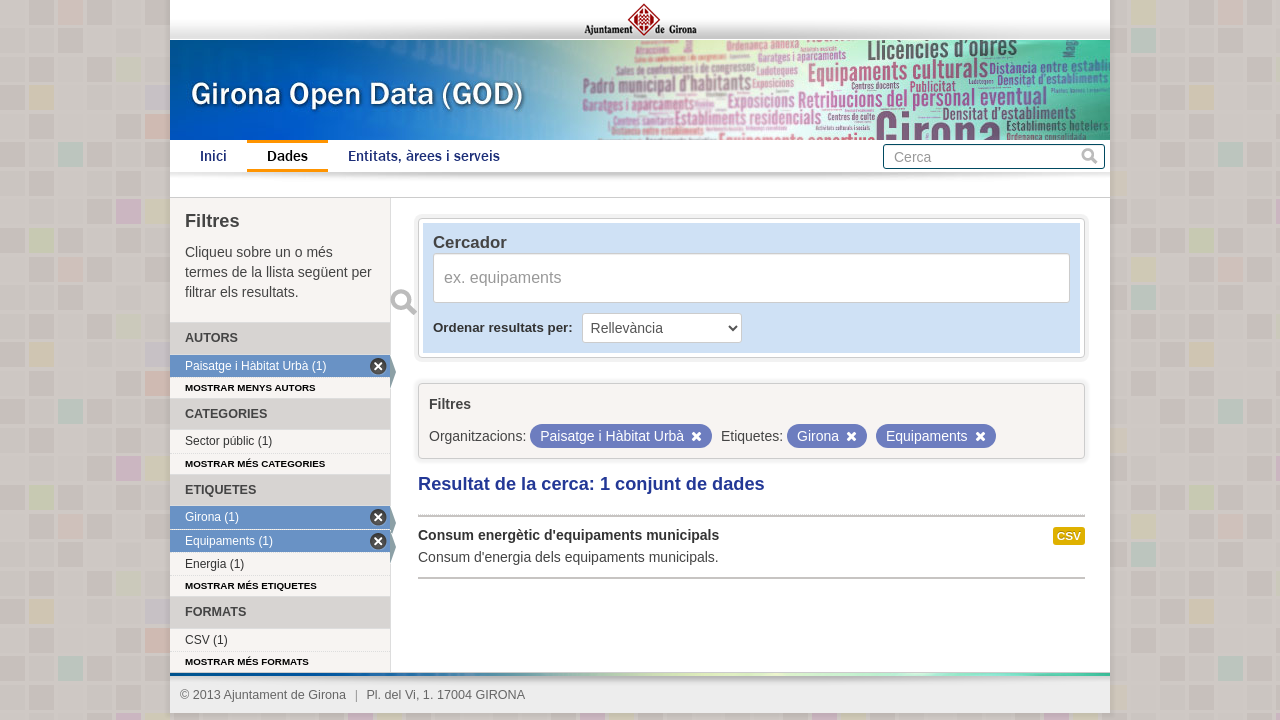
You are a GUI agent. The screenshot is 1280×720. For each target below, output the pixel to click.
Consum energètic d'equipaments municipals (568, 535)
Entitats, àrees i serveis (424, 156)
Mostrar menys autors (250, 387)
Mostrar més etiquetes (251, 585)
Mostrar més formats (247, 661)
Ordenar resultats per (500, 327)
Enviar (403, 302)
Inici (213, 156)
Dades (287, 156)
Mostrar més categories (255, 463)
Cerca (1089, 156)
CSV (1069, 536)
